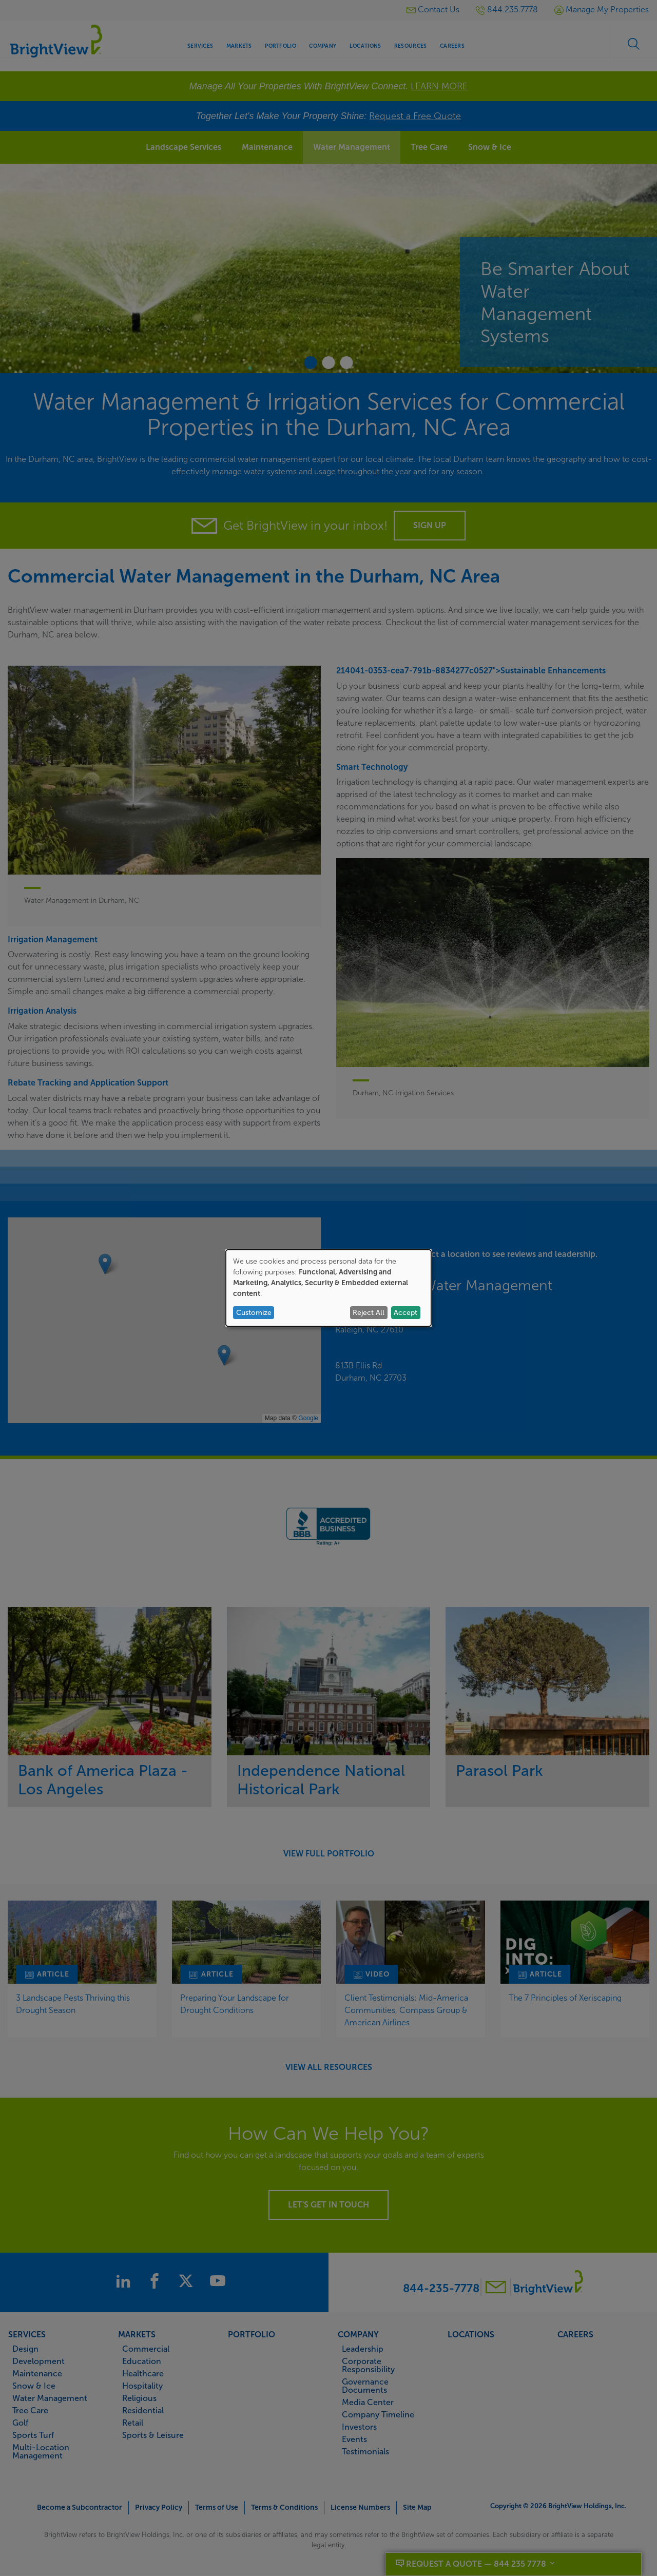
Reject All (368, 1312)
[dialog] (328, 1288)
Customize (254, 1312)
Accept (405, 1312)
